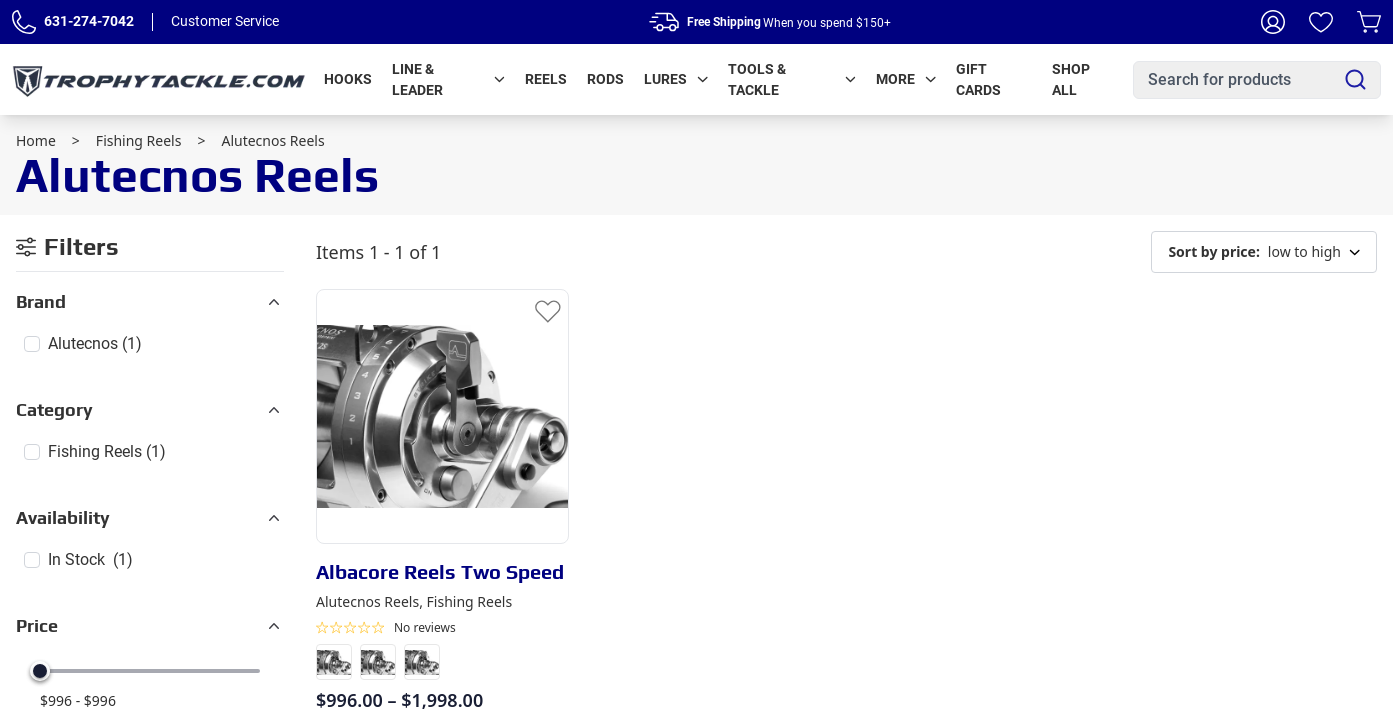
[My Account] (1273, 22)
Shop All (1071, 79)
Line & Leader (448, 79)
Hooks (348, 79)
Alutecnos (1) (95, 343)
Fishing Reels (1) (107, 451)
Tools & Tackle (792, 79)
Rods (605, 79)
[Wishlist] (1321, 22)
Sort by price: (1213, 251)
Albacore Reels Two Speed (440, 571)
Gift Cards (978, 79)
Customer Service (225, 21)
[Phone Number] (24, 22)
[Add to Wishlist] (548, 310)
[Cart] (1369, 22)
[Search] (1355, 79)
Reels (546, 79)
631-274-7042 (89, 21)
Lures (676, 79)
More (906, 79)
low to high (1264, 252)
